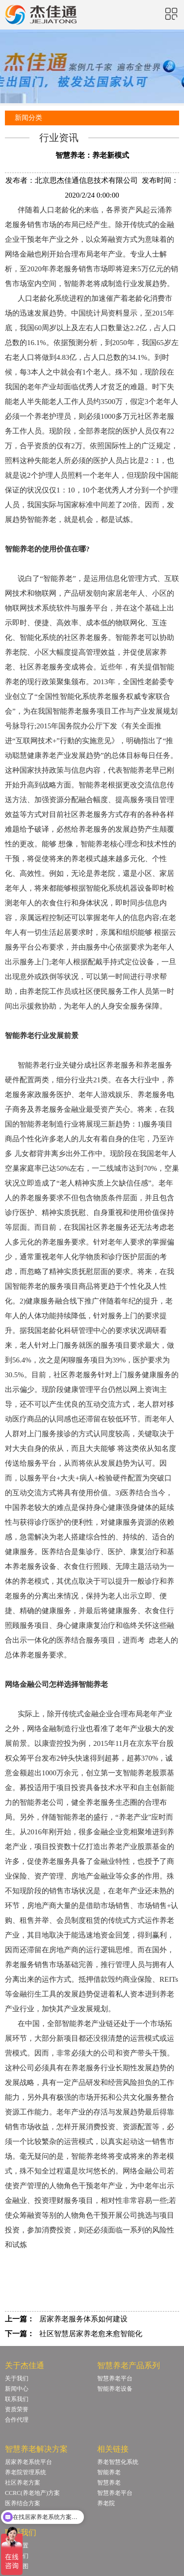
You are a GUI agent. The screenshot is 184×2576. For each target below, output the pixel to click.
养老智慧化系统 (117, 2462)
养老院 (106, 2503)
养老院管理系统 (25, 2472)
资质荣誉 (16, 2409)
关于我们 (16, 2378)
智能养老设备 (114, 2388)
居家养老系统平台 (28, 2462)
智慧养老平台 (114, 2378)
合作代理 (16, 2419)
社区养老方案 (22, 2482)
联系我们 (16, 2399)
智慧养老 (109, 2482)
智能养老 (109, 2472)
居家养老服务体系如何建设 (83, 2319)
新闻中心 (16, 2388)
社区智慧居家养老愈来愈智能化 (90, 2334)
